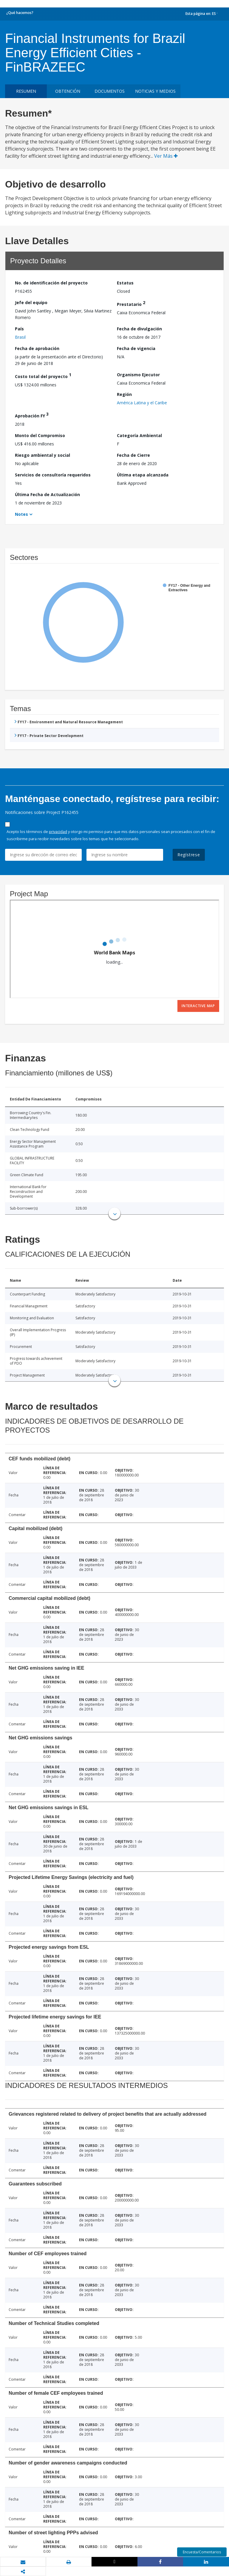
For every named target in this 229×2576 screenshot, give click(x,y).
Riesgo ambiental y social (42, 455)
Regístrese (188, 854)
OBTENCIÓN (67, 91)
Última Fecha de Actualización (47, 494)
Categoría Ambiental (139, 435)
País (19, 329)
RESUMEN (26, 91)
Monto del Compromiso (40, 435)
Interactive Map (198, 1005)
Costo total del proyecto (43, 375)
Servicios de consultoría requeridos (53, 475)
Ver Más (166, 156)
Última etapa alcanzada (142, 475)
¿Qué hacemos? (19, 12)
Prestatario (131, 303)
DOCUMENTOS (110, 91)
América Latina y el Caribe (142, 402)
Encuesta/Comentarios (202, 2552)
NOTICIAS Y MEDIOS (155, 91)
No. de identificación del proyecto (51, 283)
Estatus (125, 283)
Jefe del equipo (31, 302)
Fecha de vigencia (136, 348)
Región (124, 394)
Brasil (20, 337)
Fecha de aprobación (37, 348)
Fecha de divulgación (139, 329)
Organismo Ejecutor (138, 374)
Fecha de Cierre (133, 455)
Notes (21, 514)
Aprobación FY (32, 415)
